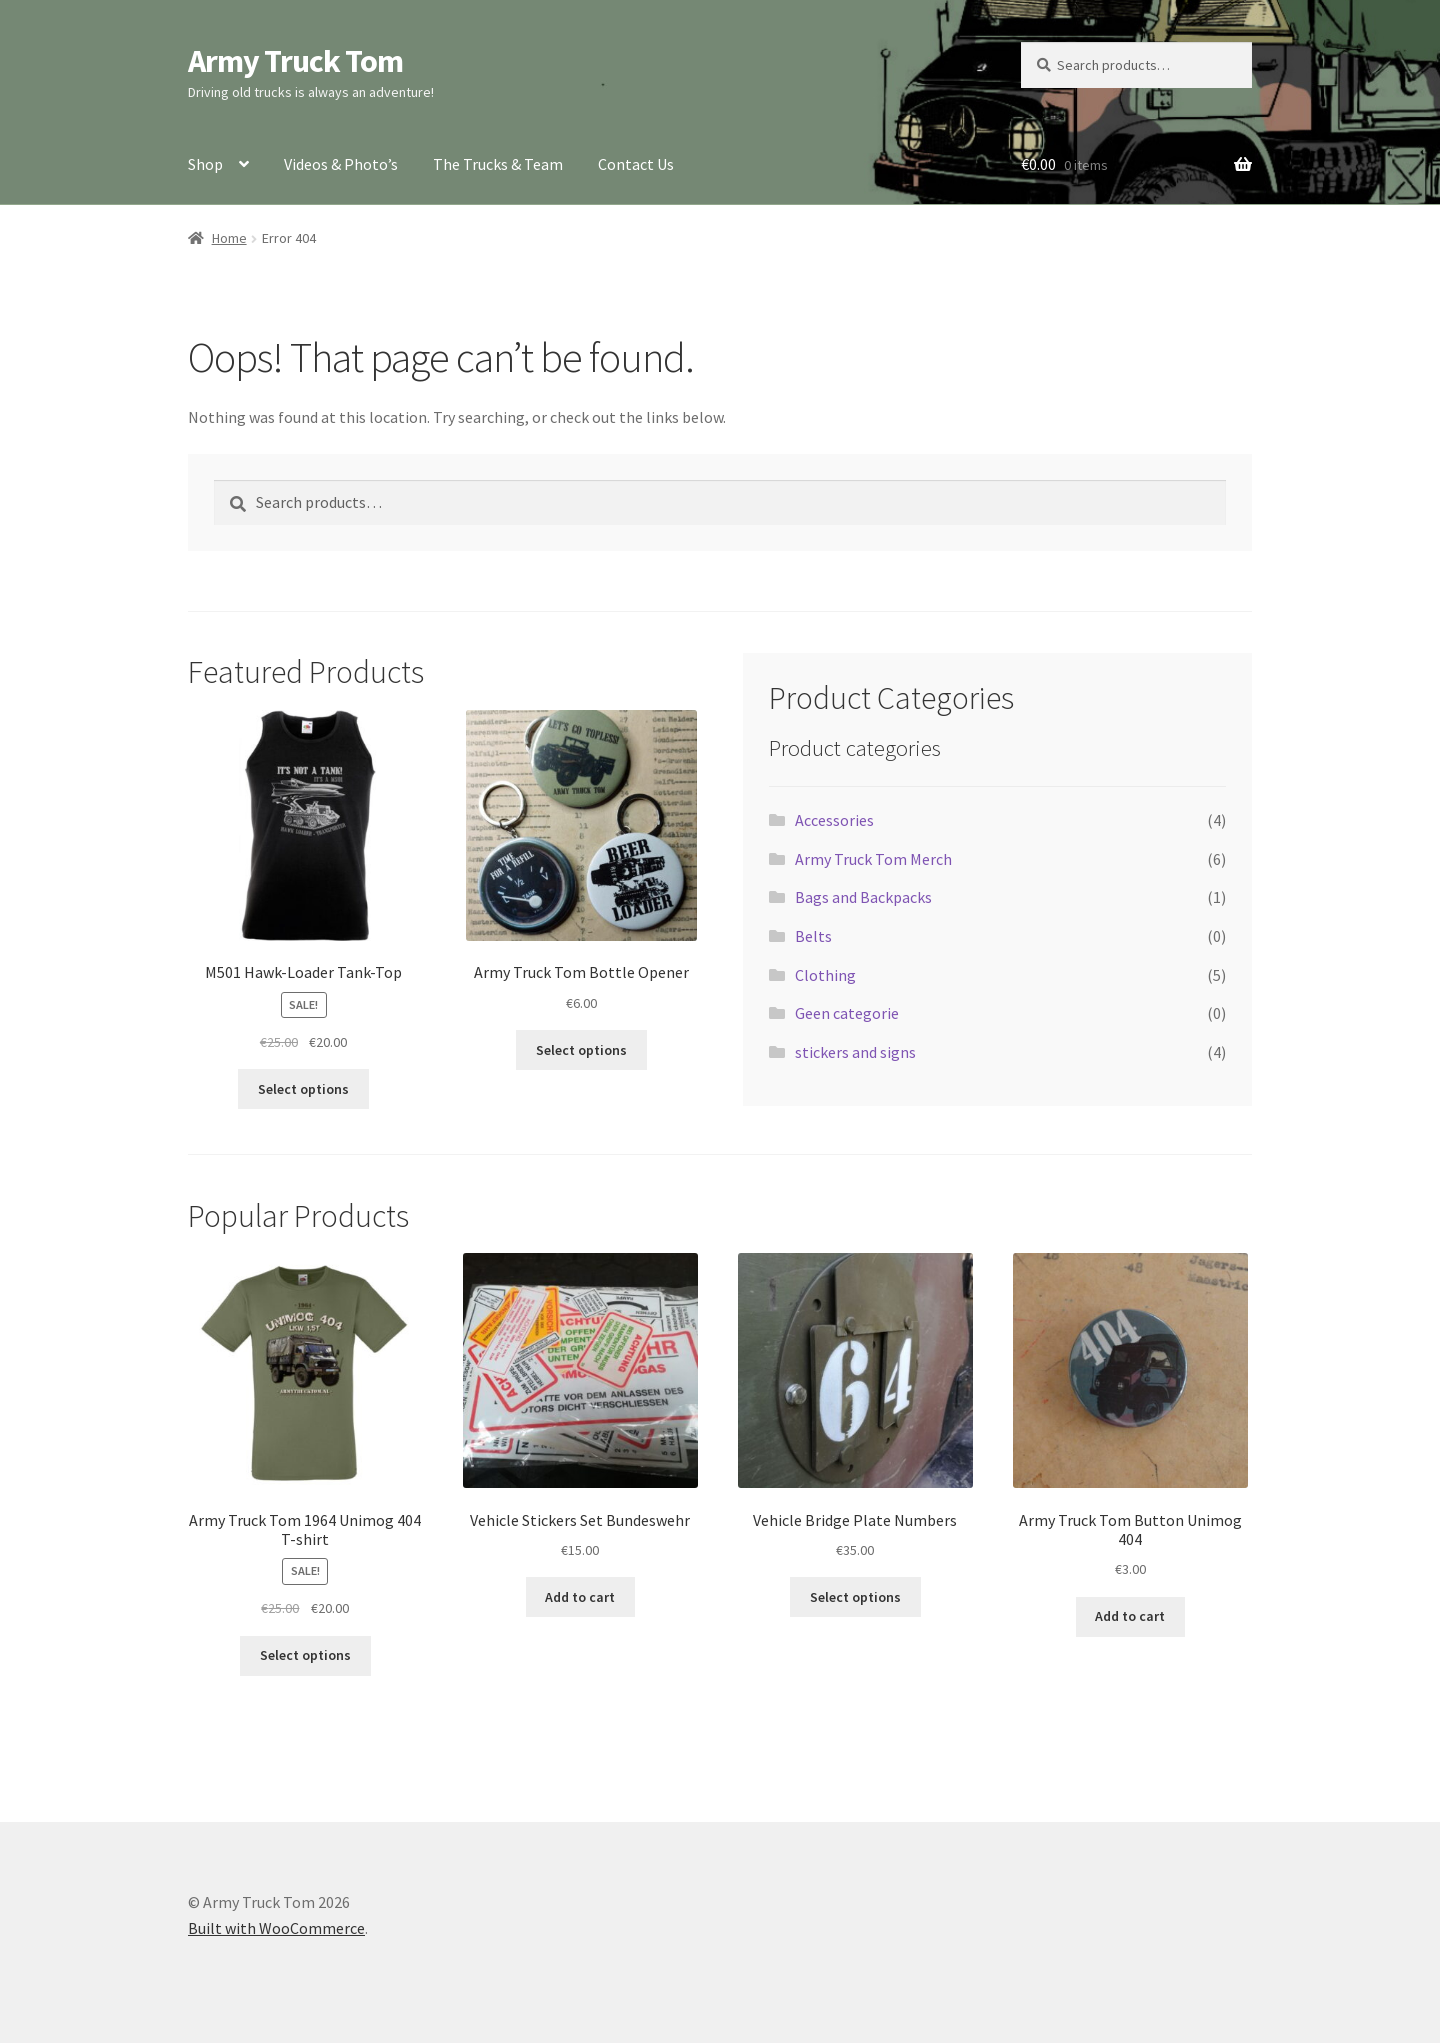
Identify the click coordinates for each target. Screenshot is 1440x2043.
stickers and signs (855, 1052)
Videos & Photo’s (341, 164)
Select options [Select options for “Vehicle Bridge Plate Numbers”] (855, 1597)
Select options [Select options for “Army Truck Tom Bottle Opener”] (581, 1050)
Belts (813, 936)
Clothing (825, 975)
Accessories (834, 820)
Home (229, 238)
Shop (205, 164)
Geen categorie (847, 1013)
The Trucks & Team (498, 164)
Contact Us (636, 164)
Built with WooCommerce (276, 1928)
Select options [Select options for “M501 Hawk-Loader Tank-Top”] (303, 1089)
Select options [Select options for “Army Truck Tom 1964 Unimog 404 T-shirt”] (305, 1655)
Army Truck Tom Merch (873, 859)
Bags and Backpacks (863, 897)
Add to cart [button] (580, 1597)
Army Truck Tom (295, 61)
